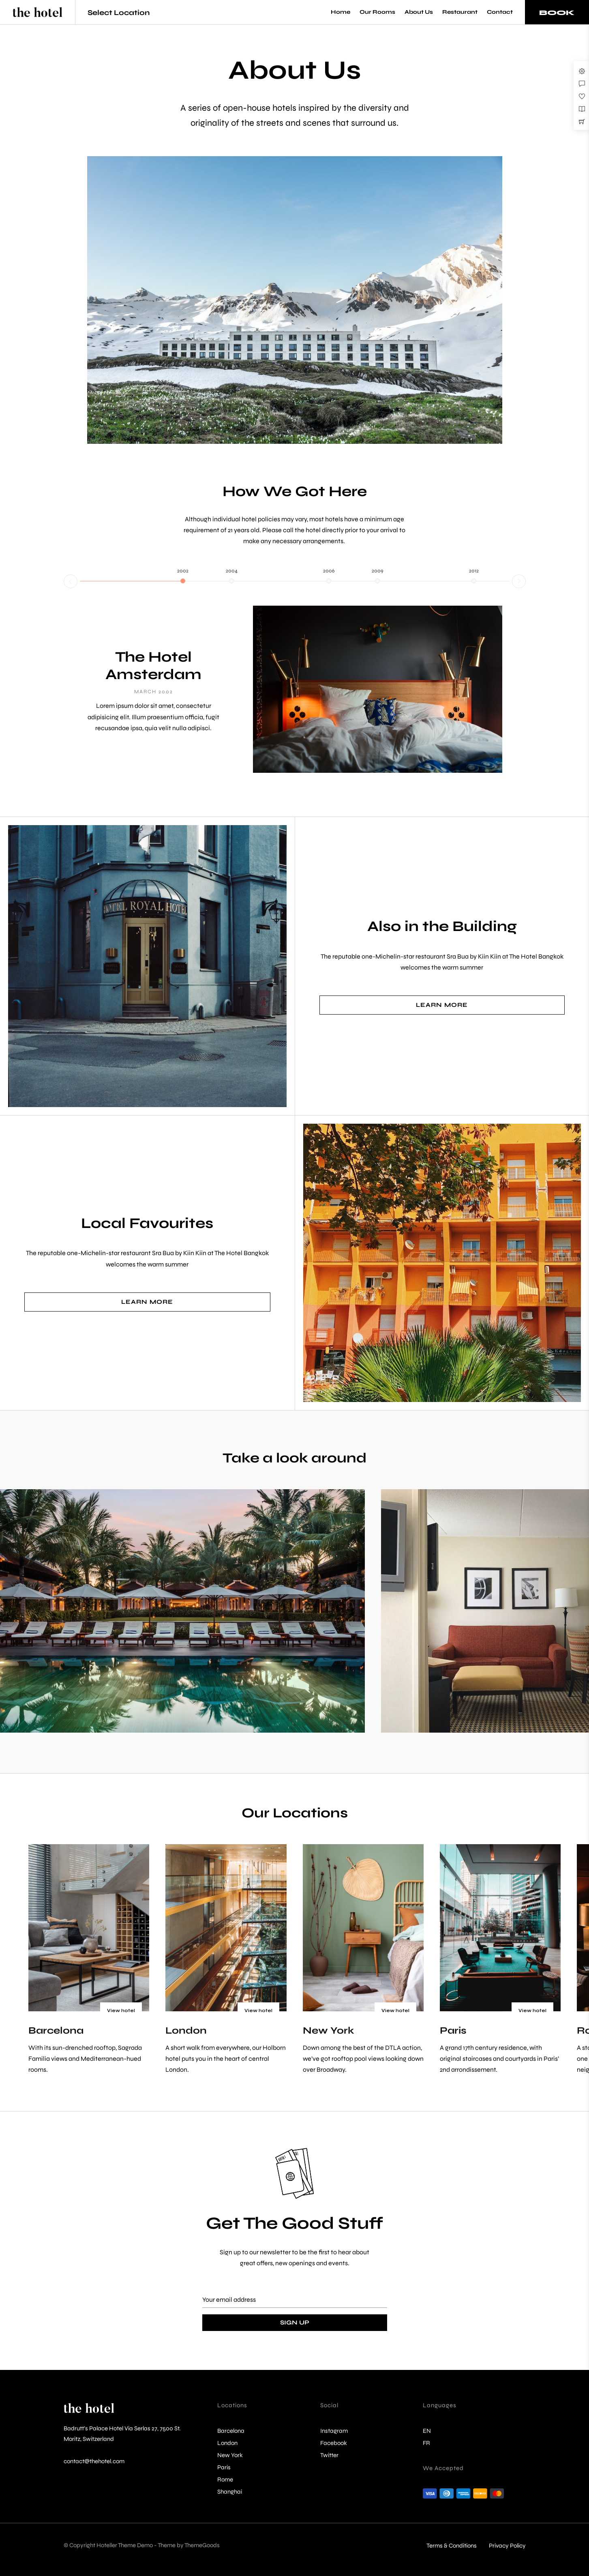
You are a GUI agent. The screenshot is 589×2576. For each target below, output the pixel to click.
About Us (419, 12)
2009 (377, 571)
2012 (474, 571)
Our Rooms (377, 12)
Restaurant (460, 12)
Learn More (442, 1004)
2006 (329, 571)
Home (340, 12)
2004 (232, 571)
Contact (500, 12)
